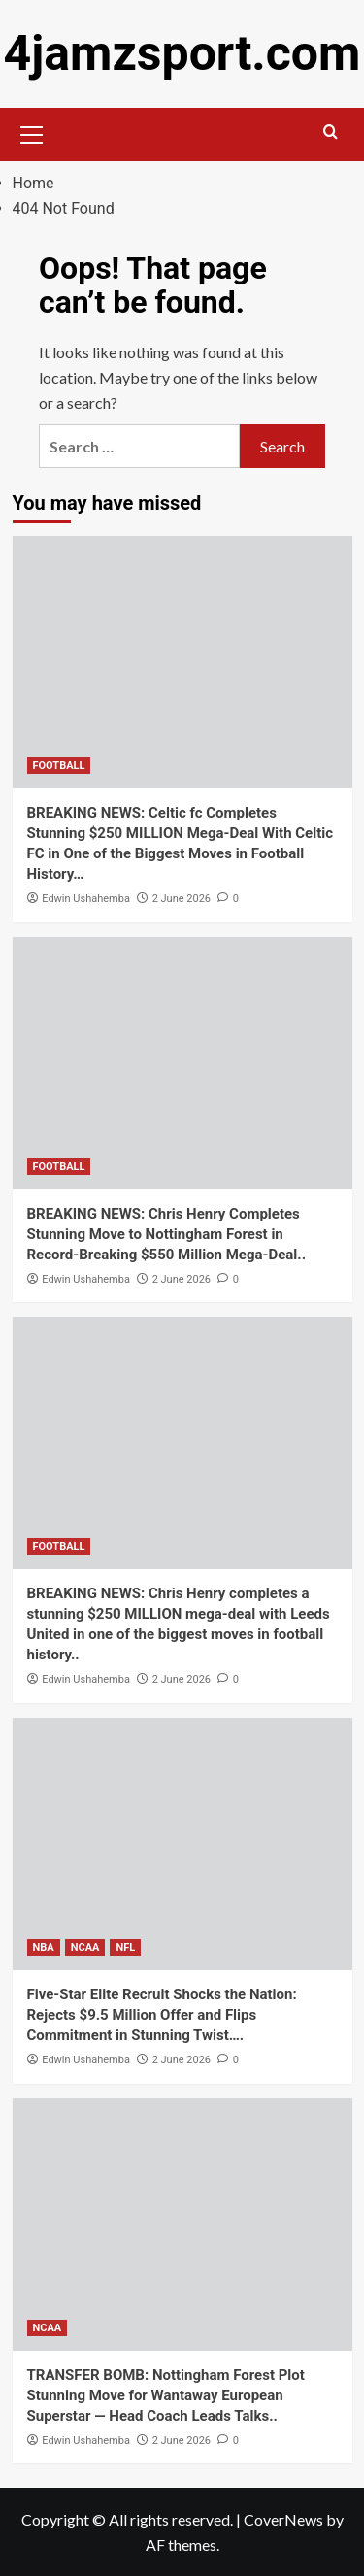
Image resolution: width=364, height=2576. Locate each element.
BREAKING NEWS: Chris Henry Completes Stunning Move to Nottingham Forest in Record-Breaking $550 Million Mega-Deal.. (167, 1234)
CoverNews (283, 2519)
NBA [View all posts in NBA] (43, 1947)
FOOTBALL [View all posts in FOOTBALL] (59, 765)
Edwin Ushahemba (86, 898)
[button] (32, 132)
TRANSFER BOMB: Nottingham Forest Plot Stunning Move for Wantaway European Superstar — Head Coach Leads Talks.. (166, 2395)
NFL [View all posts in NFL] (125, 1947)
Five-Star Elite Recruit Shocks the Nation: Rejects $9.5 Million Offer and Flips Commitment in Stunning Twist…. (162, 2015)
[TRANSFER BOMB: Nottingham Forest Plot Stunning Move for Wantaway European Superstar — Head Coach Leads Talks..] (182, 2224)
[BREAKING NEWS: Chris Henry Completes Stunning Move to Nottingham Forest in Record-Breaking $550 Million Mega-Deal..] (182, 1063)
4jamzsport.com (182, 53)
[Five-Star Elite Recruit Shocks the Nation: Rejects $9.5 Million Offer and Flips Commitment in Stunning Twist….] (182, 1844)
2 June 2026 (181, 898)
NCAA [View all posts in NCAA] (85, 1947)
